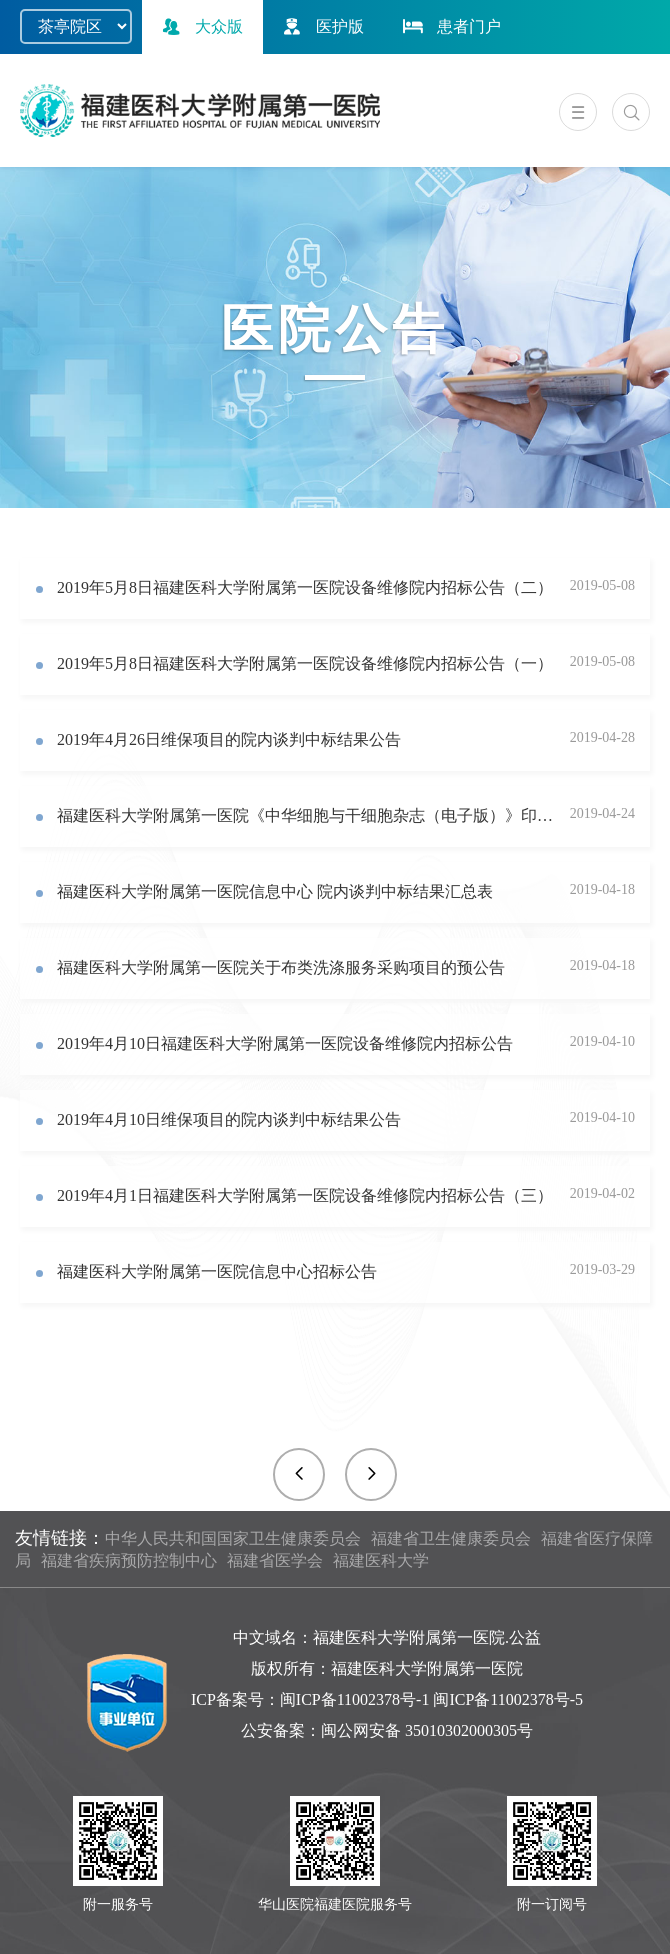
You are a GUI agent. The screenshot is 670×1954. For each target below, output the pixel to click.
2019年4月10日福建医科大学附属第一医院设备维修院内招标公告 (285, 1043)
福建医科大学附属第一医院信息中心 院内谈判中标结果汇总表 (275, 891)
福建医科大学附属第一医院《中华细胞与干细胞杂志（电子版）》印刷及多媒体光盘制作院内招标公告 (306, 815)
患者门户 (450, 26)
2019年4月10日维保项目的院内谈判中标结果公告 (229, 1119)
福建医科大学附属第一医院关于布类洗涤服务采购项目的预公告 (281, 967)
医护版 (321, 26)
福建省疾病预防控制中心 (129, 1560)
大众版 (200, 26)
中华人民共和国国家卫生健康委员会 (233, 1538)
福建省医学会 (275, 1560)
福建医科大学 (381, 1560)
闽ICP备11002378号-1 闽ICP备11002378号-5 (431, 1699)
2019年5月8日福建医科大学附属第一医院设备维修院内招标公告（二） (305, 587)
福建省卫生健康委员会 (451, 1538)
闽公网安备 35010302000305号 (427, 1730)
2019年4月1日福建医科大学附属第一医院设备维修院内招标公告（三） (305, 1195)
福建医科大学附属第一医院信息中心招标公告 (217, 1271)
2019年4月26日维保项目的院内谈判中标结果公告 (229, 739)
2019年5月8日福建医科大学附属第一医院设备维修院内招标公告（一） (305, 663)
